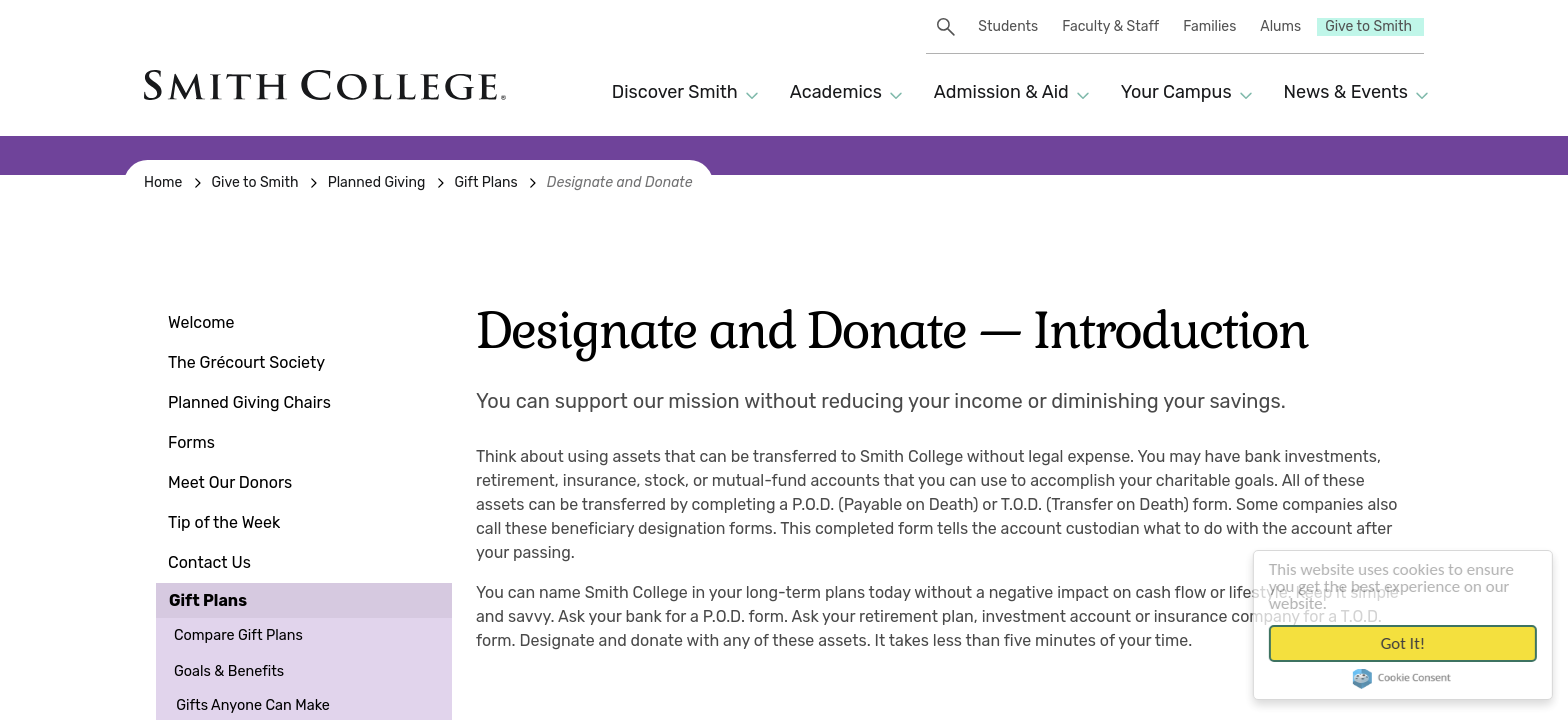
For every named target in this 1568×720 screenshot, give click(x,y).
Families (1209, 26)
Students (1008, 26)
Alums (1280, 26)
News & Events (1346, 92)
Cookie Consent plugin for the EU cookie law (1414, 680)
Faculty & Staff (1110, 26)
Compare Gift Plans (238, 635)
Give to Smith (1368, 26)
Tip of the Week (224, 522)
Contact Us (209, 562)
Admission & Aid (1001, 92)
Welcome (201, 322)
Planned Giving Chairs (249, 402)
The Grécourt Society (246, 362)
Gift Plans (208, 600)
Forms (191, 442)
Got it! (1413, 643)
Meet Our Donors (230, 482)
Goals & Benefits (229, 671)
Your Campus (1176, 92)
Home (163, 182)
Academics (836, 92)
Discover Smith (675, 92)
